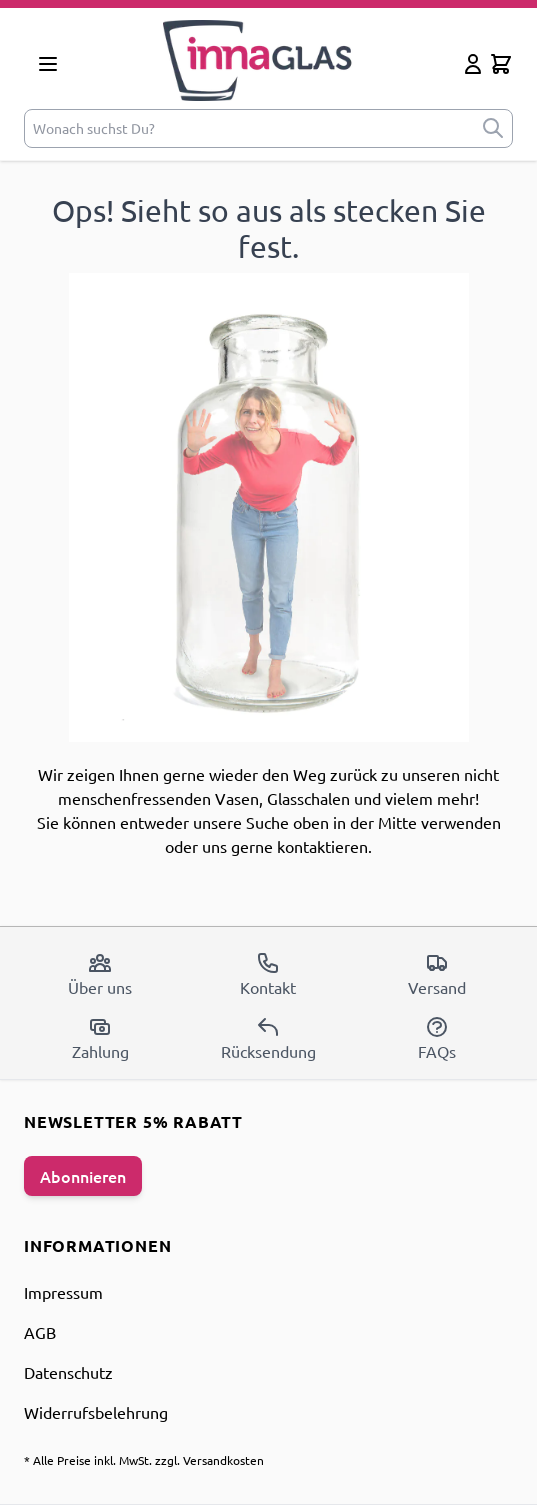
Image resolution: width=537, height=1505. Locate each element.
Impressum (63, 1292)
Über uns (100, 974)
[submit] (493, 128)
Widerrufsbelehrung (96, 1412)
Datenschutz (68, 1372)
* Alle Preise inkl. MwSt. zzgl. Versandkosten (144, 1460)
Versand (437, 974)
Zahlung (100, 1038)
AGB (40, 1332)
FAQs (437, 1038)
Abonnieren (83, 1176)
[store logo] (265, 60)
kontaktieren (322, 846)
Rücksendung (268, 1038)
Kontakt (268, 974)
